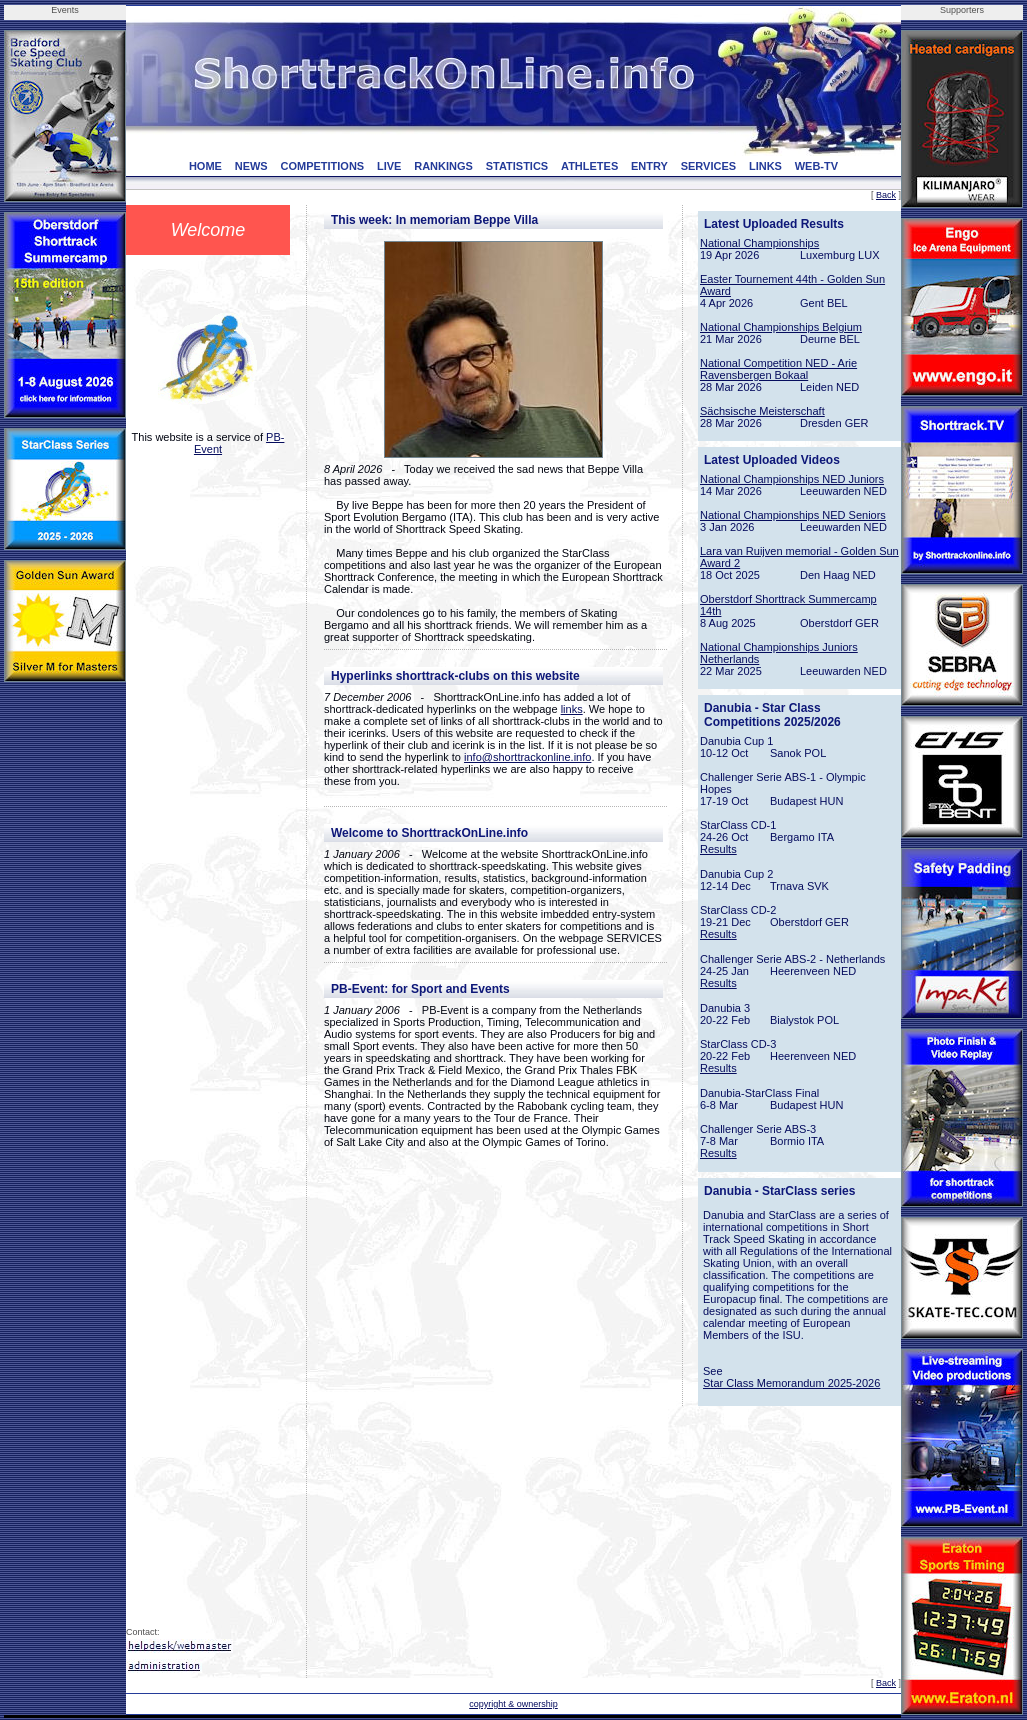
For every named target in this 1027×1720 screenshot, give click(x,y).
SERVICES (708, 166)
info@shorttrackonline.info (527, 757)
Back (886, 195)
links (572, 709)
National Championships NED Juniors (792, 479)
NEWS (251, 166)
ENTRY (649, 166)
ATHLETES (589, 166)
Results (718, 849)
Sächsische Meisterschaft (762, 411)
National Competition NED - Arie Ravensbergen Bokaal (778, 369)
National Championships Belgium (781, 327)
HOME (205, 166)
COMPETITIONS (322, 166)
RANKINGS (443, 166)
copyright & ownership (513, 1704)
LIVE (389, 166)
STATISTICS (517, 166)
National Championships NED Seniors (793, 515)
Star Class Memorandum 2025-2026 (791, 1383)
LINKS (765, 166)
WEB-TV (816, 166)
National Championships (759, 243)
